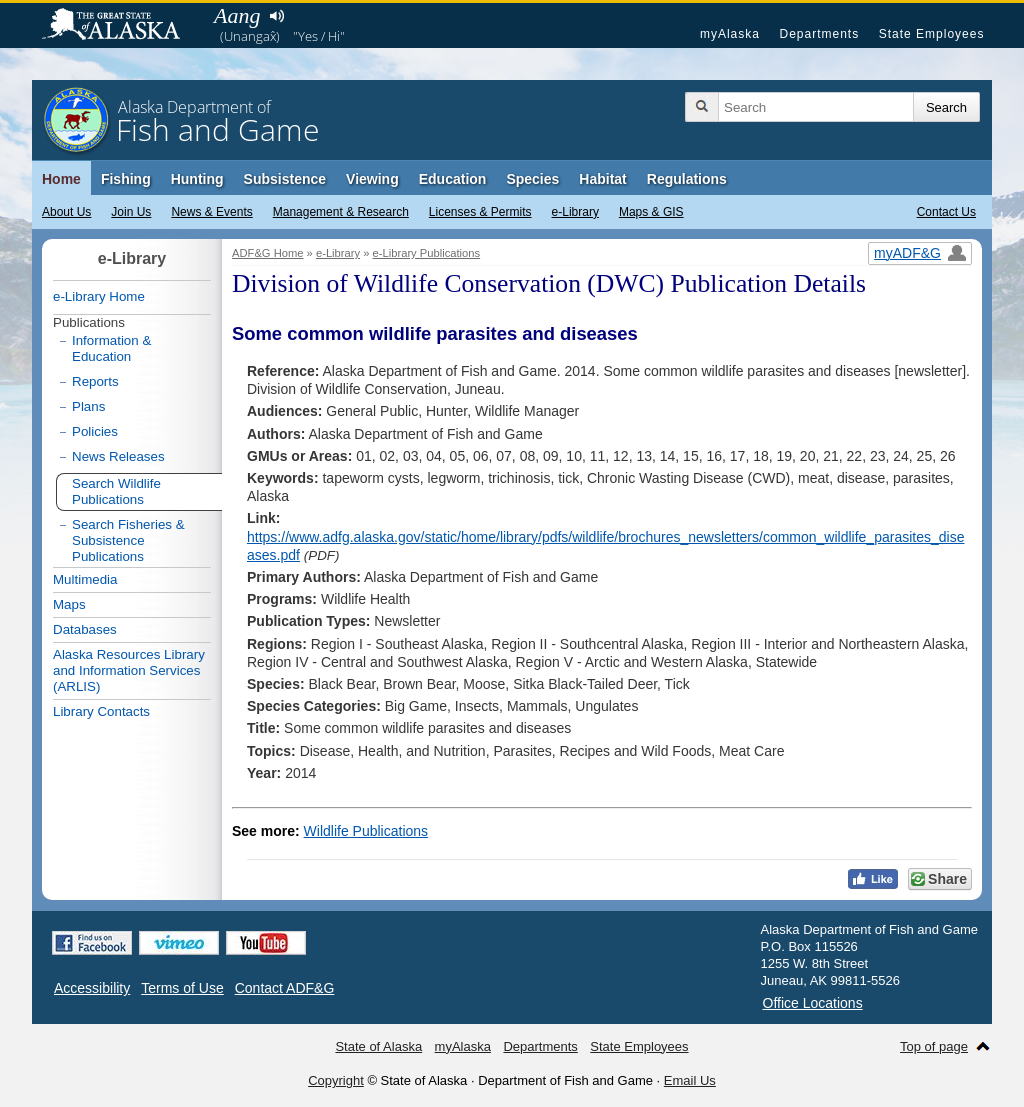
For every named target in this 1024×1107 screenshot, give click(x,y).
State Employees (932, 34)
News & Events (211, 212)
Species (532, 179)
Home (61, 179)
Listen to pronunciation (276, 16)
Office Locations (813, 1003)
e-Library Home (99, 296)
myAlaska (730, 34)
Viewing (372, 179)
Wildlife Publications (366, 831)
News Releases (118, 456)
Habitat (602, 179)
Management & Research (341, 212)
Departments (819, 34)
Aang (237, 15)
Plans (88, 406)
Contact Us (946, 212)
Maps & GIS (651, 212)
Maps (69, 604)
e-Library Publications (427, 253)
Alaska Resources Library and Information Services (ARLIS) (129, 670)
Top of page (934, 1046)
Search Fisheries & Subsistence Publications (128, 540)
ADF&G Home (268, 253)
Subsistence (285, 179)
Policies (95, 431)
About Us (66, 212)
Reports (95, 381)
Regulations (687, 179)
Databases (85, 629)
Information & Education (111, 348)
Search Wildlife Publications (116, 491)
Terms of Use (182, 988)
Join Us (131, 212)
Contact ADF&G (285, 988)
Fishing (126, 179)
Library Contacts (101, 711)
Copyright (336, 1080)
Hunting (197, 179)
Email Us (690, 1080)
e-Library (575, 212)
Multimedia (85, 579)
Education (453, 179)
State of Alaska (121, 26)
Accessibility (92, 988)
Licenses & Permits (480, 212)
